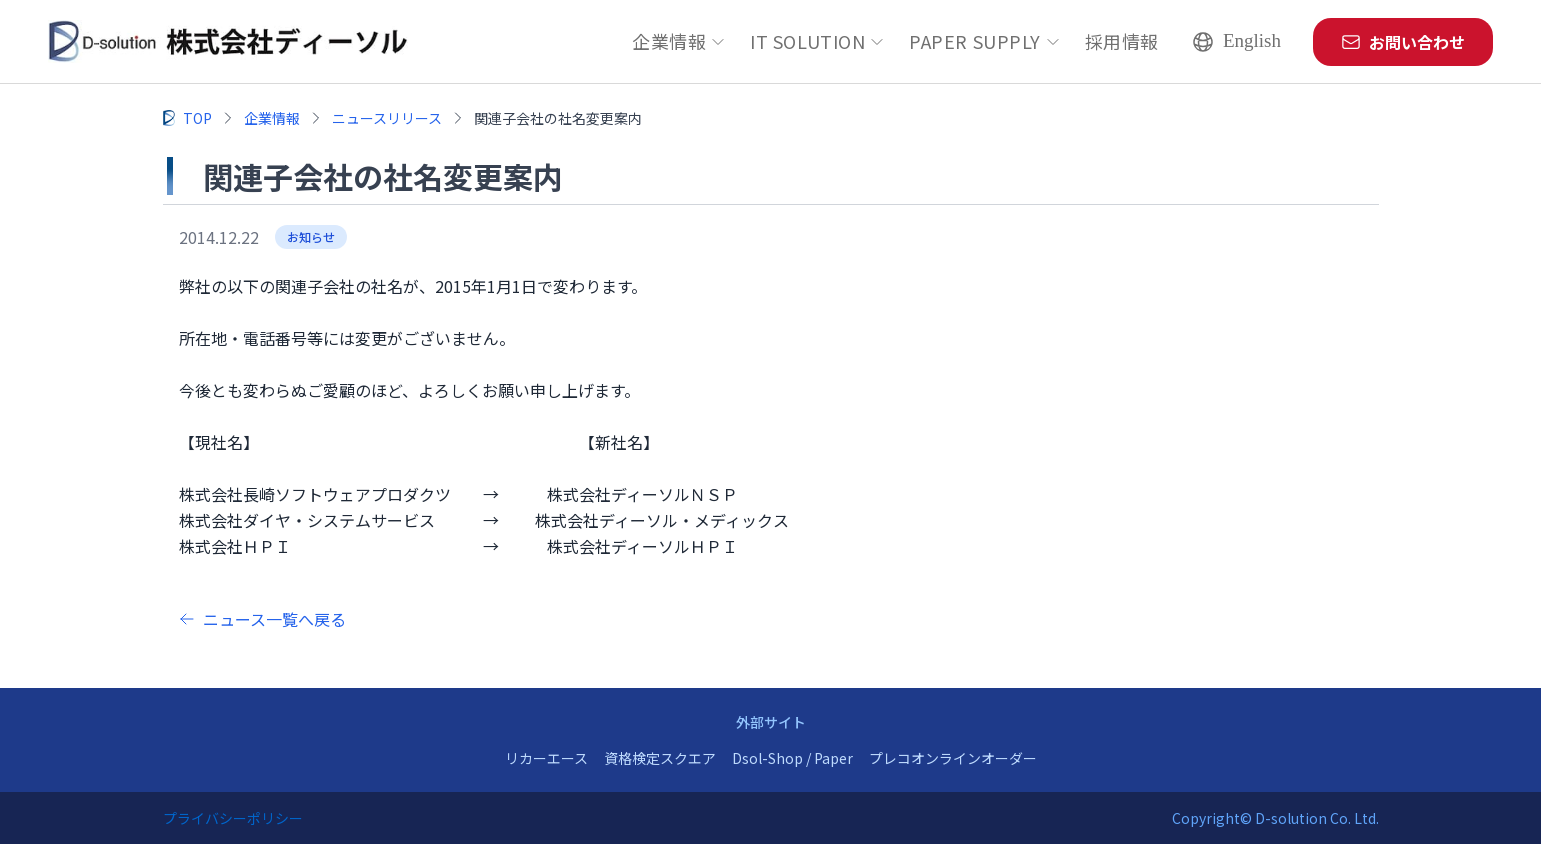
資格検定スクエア (660, 758)
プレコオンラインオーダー (953, 758)
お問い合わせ (1403, 42)
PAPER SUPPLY (984, 41)
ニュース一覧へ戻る (262, 619)
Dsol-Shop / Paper (792, 758)
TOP (197, 118)
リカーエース (546, 758)
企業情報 (679, 41)
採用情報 (1122, 41)
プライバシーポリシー (233, 818)
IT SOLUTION (817, 41)
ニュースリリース (387, 118)
